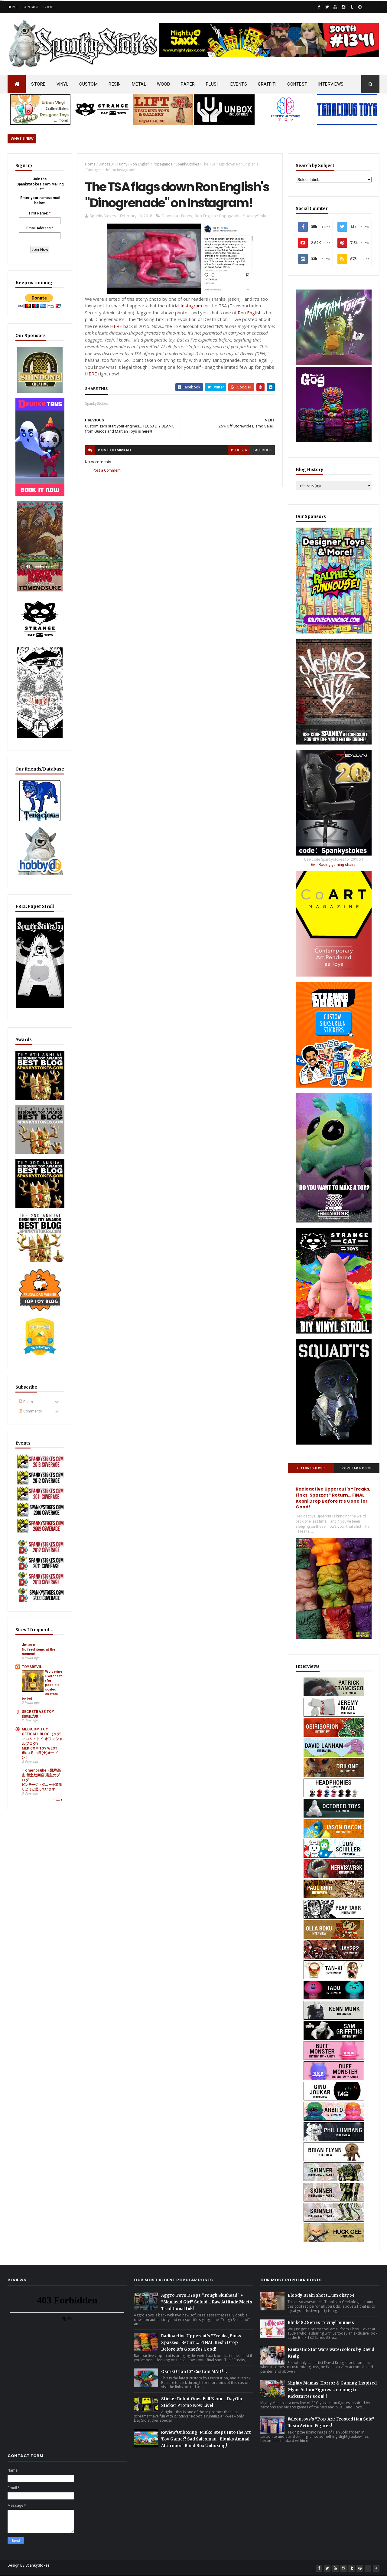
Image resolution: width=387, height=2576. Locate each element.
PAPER (188, 84)
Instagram (191, 306)
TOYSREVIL (32, 1667)
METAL (139, 84)
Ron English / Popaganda (151, 164)
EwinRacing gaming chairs (333, 864)
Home (13, 7)
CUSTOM (88, 84)
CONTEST (297, 84)
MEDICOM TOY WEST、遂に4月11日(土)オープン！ (41, 1752)
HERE (116, 326)
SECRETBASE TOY (38, 1712)
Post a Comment (107, 470)
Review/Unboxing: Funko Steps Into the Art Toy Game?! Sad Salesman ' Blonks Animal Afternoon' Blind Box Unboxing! (206, 2439)
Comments (30, 1411)
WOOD (163, 84)
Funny (122, 164)
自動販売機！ (32, 1716)
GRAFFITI (267, 84)
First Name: (38, 213)
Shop (48, 7)
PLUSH (213, 84)
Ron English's (251, 312)
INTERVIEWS (331, 84)
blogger (239, 450)
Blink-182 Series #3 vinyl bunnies (321, 2322)
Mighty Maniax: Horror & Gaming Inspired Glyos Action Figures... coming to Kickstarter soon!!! (332, 2390)
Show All (58, 1800)
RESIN (115, 84)
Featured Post (311, 1468)
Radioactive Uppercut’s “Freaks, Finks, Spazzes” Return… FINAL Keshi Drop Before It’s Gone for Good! (333, 1498)
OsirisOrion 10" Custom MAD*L (194, 2371)
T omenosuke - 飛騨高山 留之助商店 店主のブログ (41, 1775)
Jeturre (28, 1645)
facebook (262, 450)
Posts (26, 1402)
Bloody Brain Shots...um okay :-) (321, 2295)
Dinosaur (106, 164)
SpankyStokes (187, 164)
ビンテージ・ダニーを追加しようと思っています (42, 1786)
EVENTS (238, 84)
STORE (38, 84)
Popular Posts (356, 1468)
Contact (30, 7)
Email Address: (39, 228)
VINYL (63, 84)
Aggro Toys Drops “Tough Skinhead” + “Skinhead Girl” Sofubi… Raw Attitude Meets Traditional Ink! (206, 2302)
